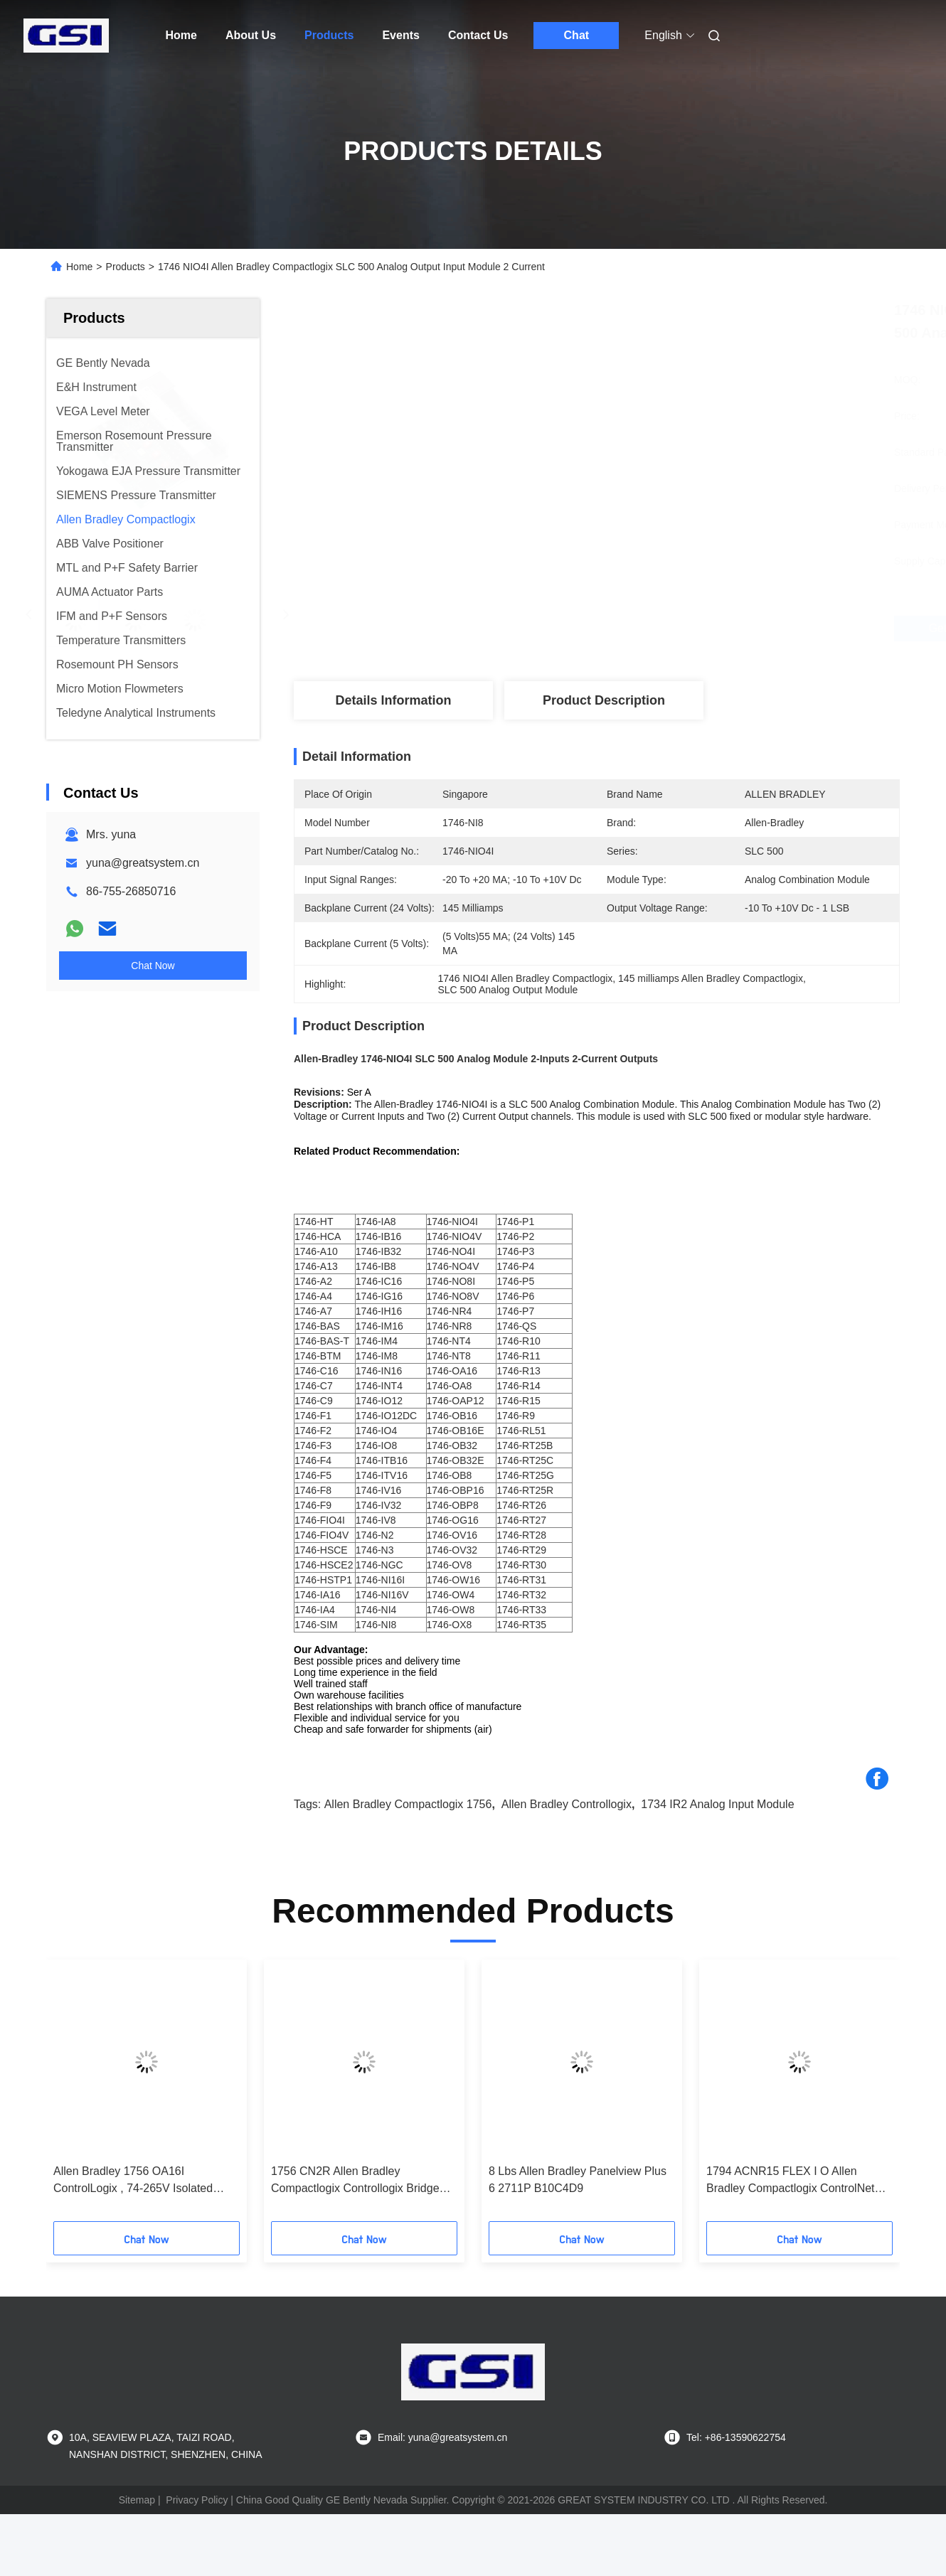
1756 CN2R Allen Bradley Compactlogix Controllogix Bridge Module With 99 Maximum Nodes (355, 2181)
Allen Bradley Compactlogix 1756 (408, 1804)
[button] (76, 2095)
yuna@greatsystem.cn (142, 863)
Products (329, 35)
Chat (577, 35)
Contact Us (478, 35)
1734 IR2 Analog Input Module (717, 1804)
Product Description (604, 700)
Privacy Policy (197, 2500)
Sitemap (137, 2500)
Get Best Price (676, 628)
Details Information (393, 700)
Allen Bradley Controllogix (566, 1804)
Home (181, 35)
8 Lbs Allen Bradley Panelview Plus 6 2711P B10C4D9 (577, 2179)
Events (400, 35)
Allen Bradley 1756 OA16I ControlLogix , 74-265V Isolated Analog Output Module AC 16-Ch (136, 2181)
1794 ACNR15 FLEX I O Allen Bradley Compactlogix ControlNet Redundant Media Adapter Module (792, 2181)
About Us (250, 35)
